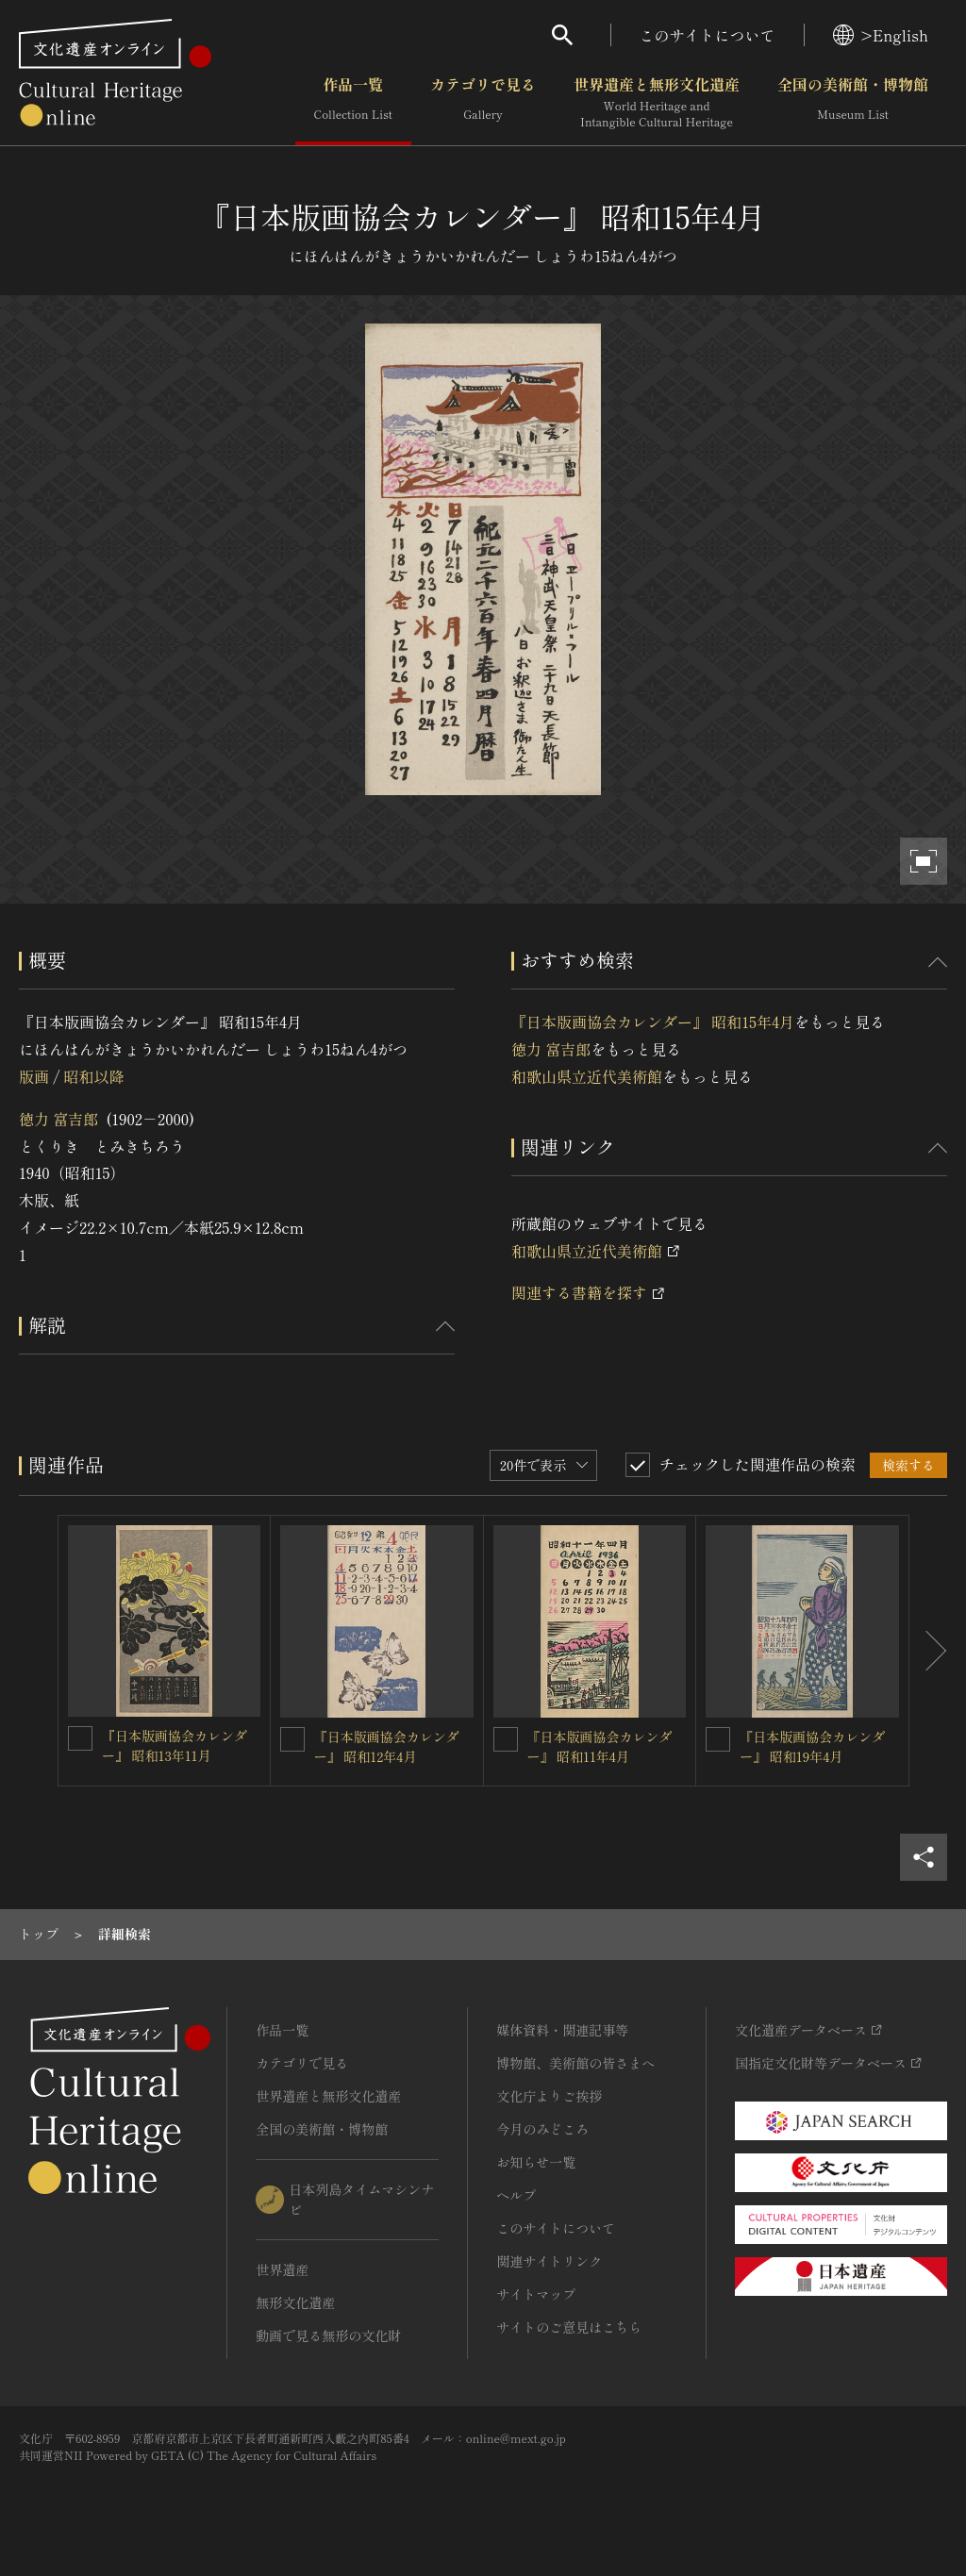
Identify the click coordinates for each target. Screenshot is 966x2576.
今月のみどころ (542, 2128)
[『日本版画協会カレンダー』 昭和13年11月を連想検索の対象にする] (80, 1738)
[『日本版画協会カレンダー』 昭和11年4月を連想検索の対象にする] (505, 1739)
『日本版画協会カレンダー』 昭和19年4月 (812, 1746)
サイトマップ (535, 2294)
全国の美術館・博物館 (852, 103)
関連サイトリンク (549, 2261)
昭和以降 (93, 1076)
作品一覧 (353, 103)
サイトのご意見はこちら (568, 2327)
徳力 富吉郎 (58, 1118)
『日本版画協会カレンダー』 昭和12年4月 (386, 1746)
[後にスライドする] (928, 1651)
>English (880, 35)
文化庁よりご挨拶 (549, 2095)
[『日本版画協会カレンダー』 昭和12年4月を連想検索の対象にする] (292, 1739)
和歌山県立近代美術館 (586, 1076)
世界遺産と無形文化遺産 (657, 103)
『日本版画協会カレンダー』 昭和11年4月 (600, 1746)
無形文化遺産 (295, 2302)
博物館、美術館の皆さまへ (575, 2062)
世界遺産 (282, 2269)
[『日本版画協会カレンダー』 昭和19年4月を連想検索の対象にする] (718, 1739)
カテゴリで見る (483, 103)
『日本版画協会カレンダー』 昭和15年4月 (652, 1021)
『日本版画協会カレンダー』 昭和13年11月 (174, 1745)
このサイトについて (707, 35)
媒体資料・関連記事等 (562, 2029)
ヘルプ (516, 2194)
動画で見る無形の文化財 (328, 2335)
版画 (34, 1076)
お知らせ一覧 (535, 2161)
